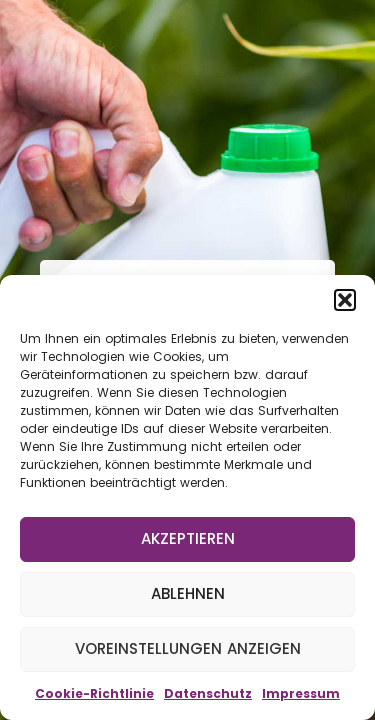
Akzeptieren (188, 538)
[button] (345, 300)
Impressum (301, 693)
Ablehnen (188, 593)
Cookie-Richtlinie (94, 693)
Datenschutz (208, 693)
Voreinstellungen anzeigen (188, 648)
